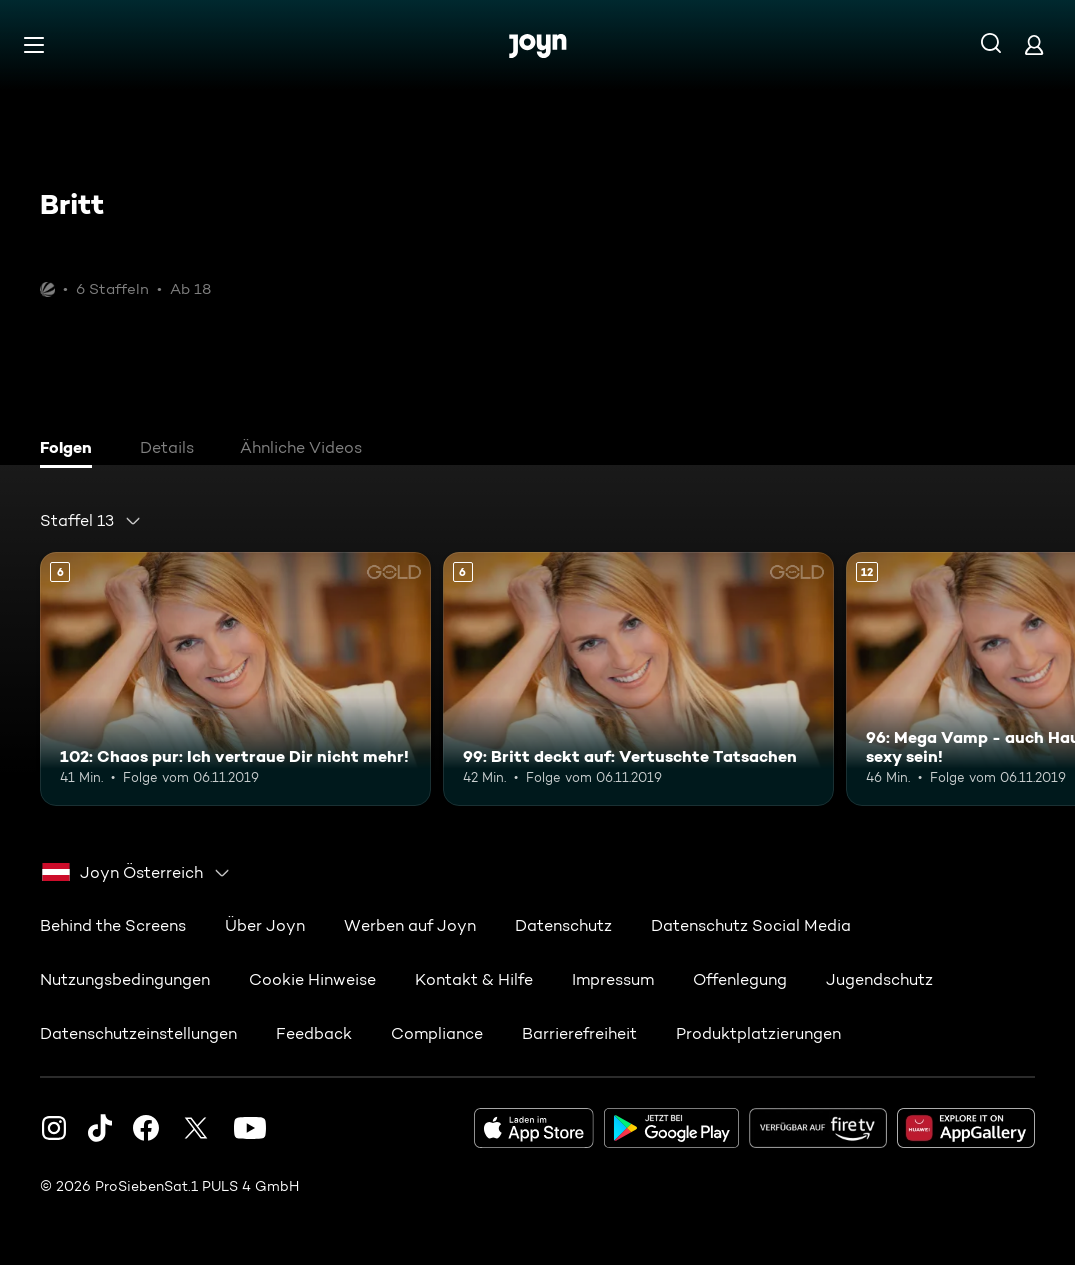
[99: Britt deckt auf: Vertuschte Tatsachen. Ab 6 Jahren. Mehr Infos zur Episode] (638, 679)
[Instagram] (54, 1128)
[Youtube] (250, 1128)
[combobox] (91, 521)
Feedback (314, 1033)
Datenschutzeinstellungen (138, 1033)
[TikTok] (100, 1128)
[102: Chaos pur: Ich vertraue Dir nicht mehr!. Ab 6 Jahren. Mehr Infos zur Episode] (235, 679)
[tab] (71, 450)
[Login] (1034, 44)
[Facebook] (146, 1128)
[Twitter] (196, 1128)
